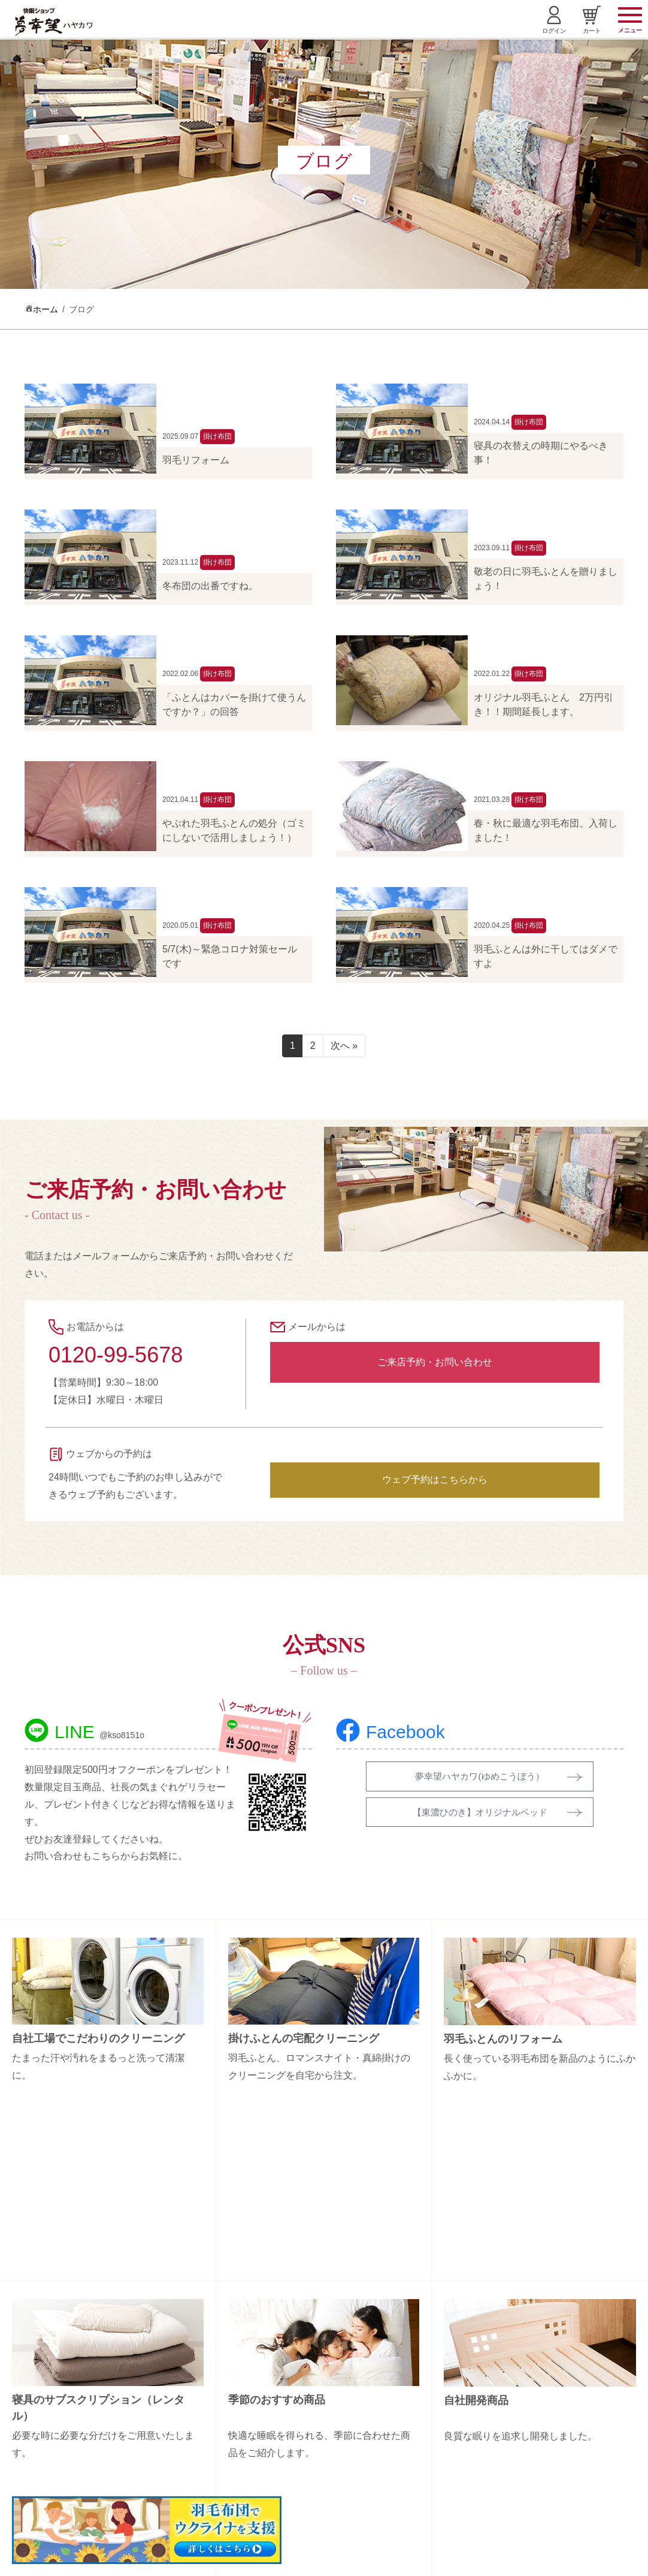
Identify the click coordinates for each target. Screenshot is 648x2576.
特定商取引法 (547, 2430)
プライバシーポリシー (563, 2451)
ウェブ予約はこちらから (434, 1479)
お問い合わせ (547, 2388)
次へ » (344, 1045)
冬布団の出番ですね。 (210, 586)
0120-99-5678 (116, 1355)
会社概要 (538, 2367)
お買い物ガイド (551, 2409)
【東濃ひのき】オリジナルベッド (480, 1813)
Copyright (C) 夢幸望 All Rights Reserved (315, 2559)
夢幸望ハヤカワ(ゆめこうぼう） (479, 1776)
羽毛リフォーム (195, 460)
